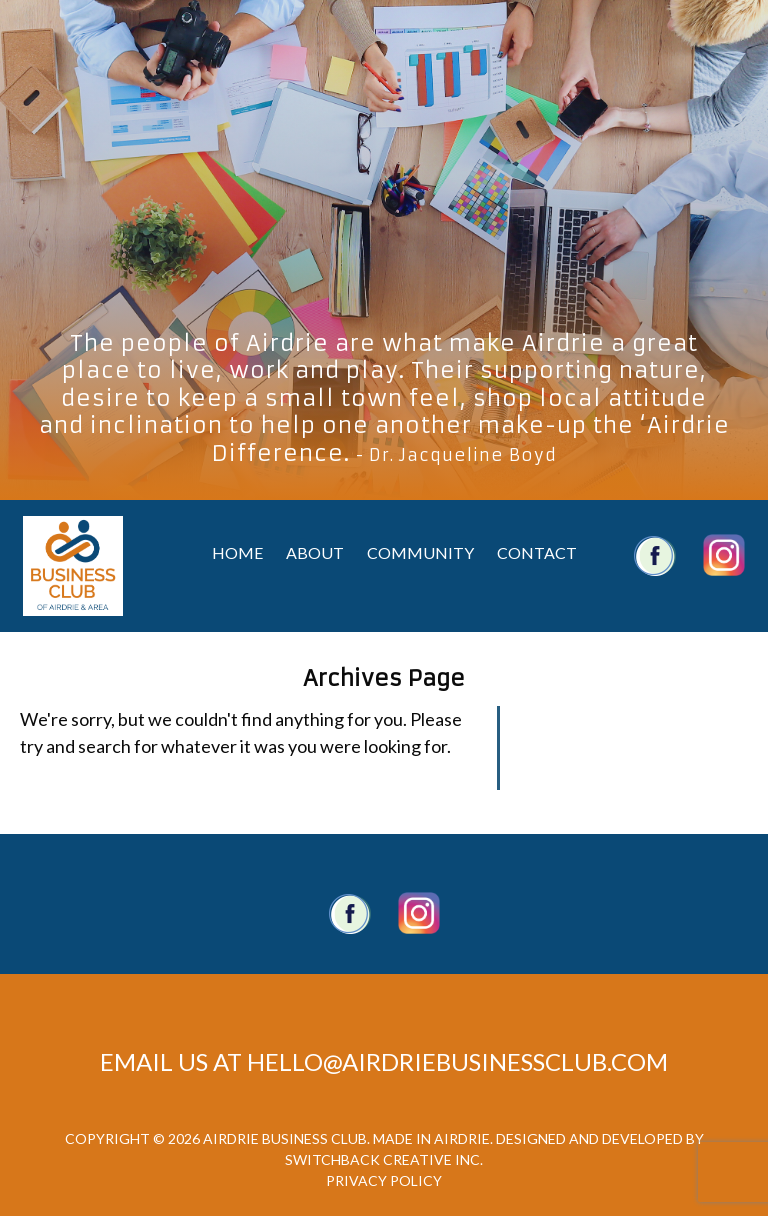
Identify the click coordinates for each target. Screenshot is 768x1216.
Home (237, 552)
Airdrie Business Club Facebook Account (655, 555)
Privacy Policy (384, 1180)
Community (420, 552)
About (315, 552)
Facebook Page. (350, 913)
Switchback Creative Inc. (384, 1159)
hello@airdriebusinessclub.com (457, 1061)
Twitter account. (419, 913)
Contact (537, 552)
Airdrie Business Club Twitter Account (724, 555)
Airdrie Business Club (73, 566)
